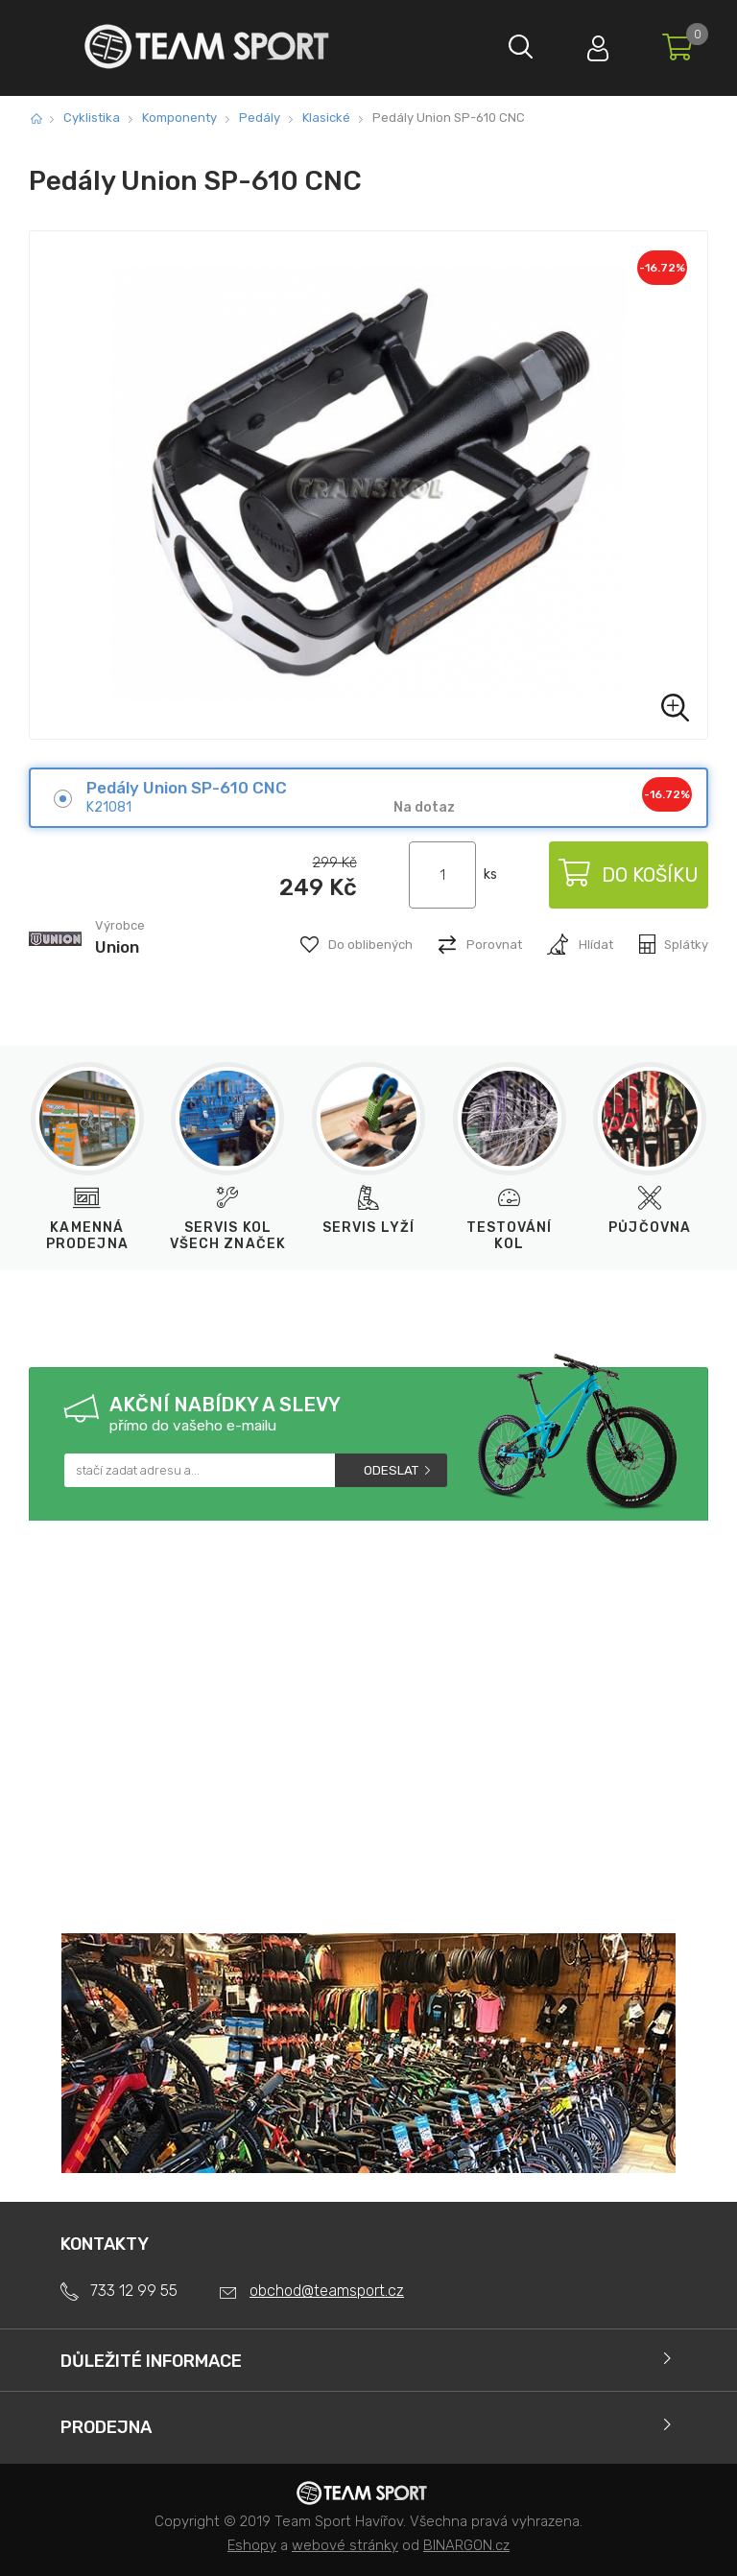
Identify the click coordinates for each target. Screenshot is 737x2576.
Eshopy (251, 2545)
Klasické (326, 117)
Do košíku (629, 875)
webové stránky (345, 2545)
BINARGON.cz (466, 2545)
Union (117, 947)
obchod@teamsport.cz (327, 2290)
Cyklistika (91, 117)
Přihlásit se (597, 44)
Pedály (259, 117)
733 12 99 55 (134, 2290)
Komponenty (179, 117)
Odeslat (391, 1470)
